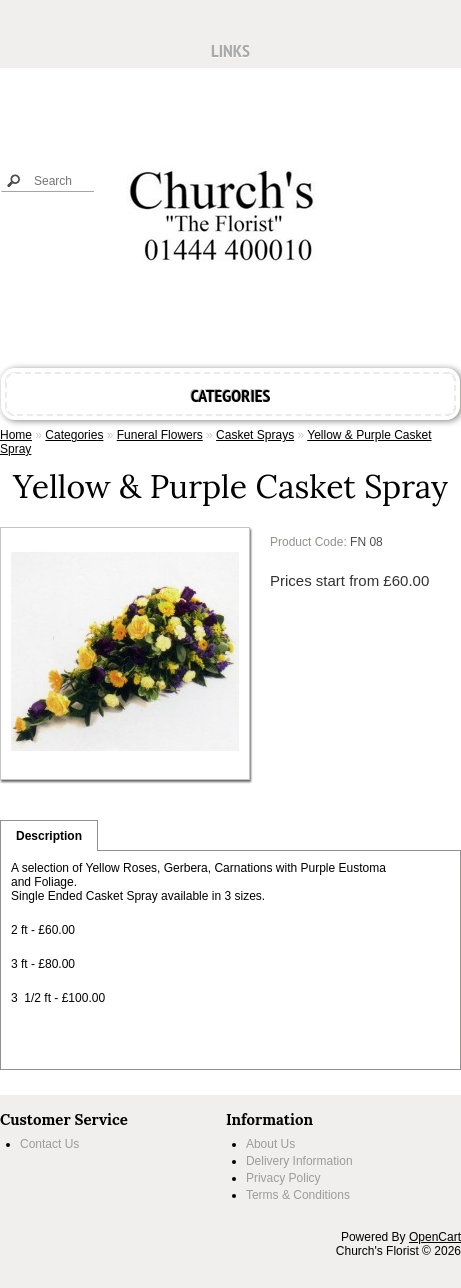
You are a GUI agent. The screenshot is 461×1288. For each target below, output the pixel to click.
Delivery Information (299, 1161)
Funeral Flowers (160, 435)
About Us (270, 1144)
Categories (74, 435)
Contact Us (49, 1144)
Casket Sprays (255, 435)
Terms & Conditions (298, 1195)
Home (16, 435)
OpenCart (435, 1237)
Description (49, 836)
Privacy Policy (283, 1178)
